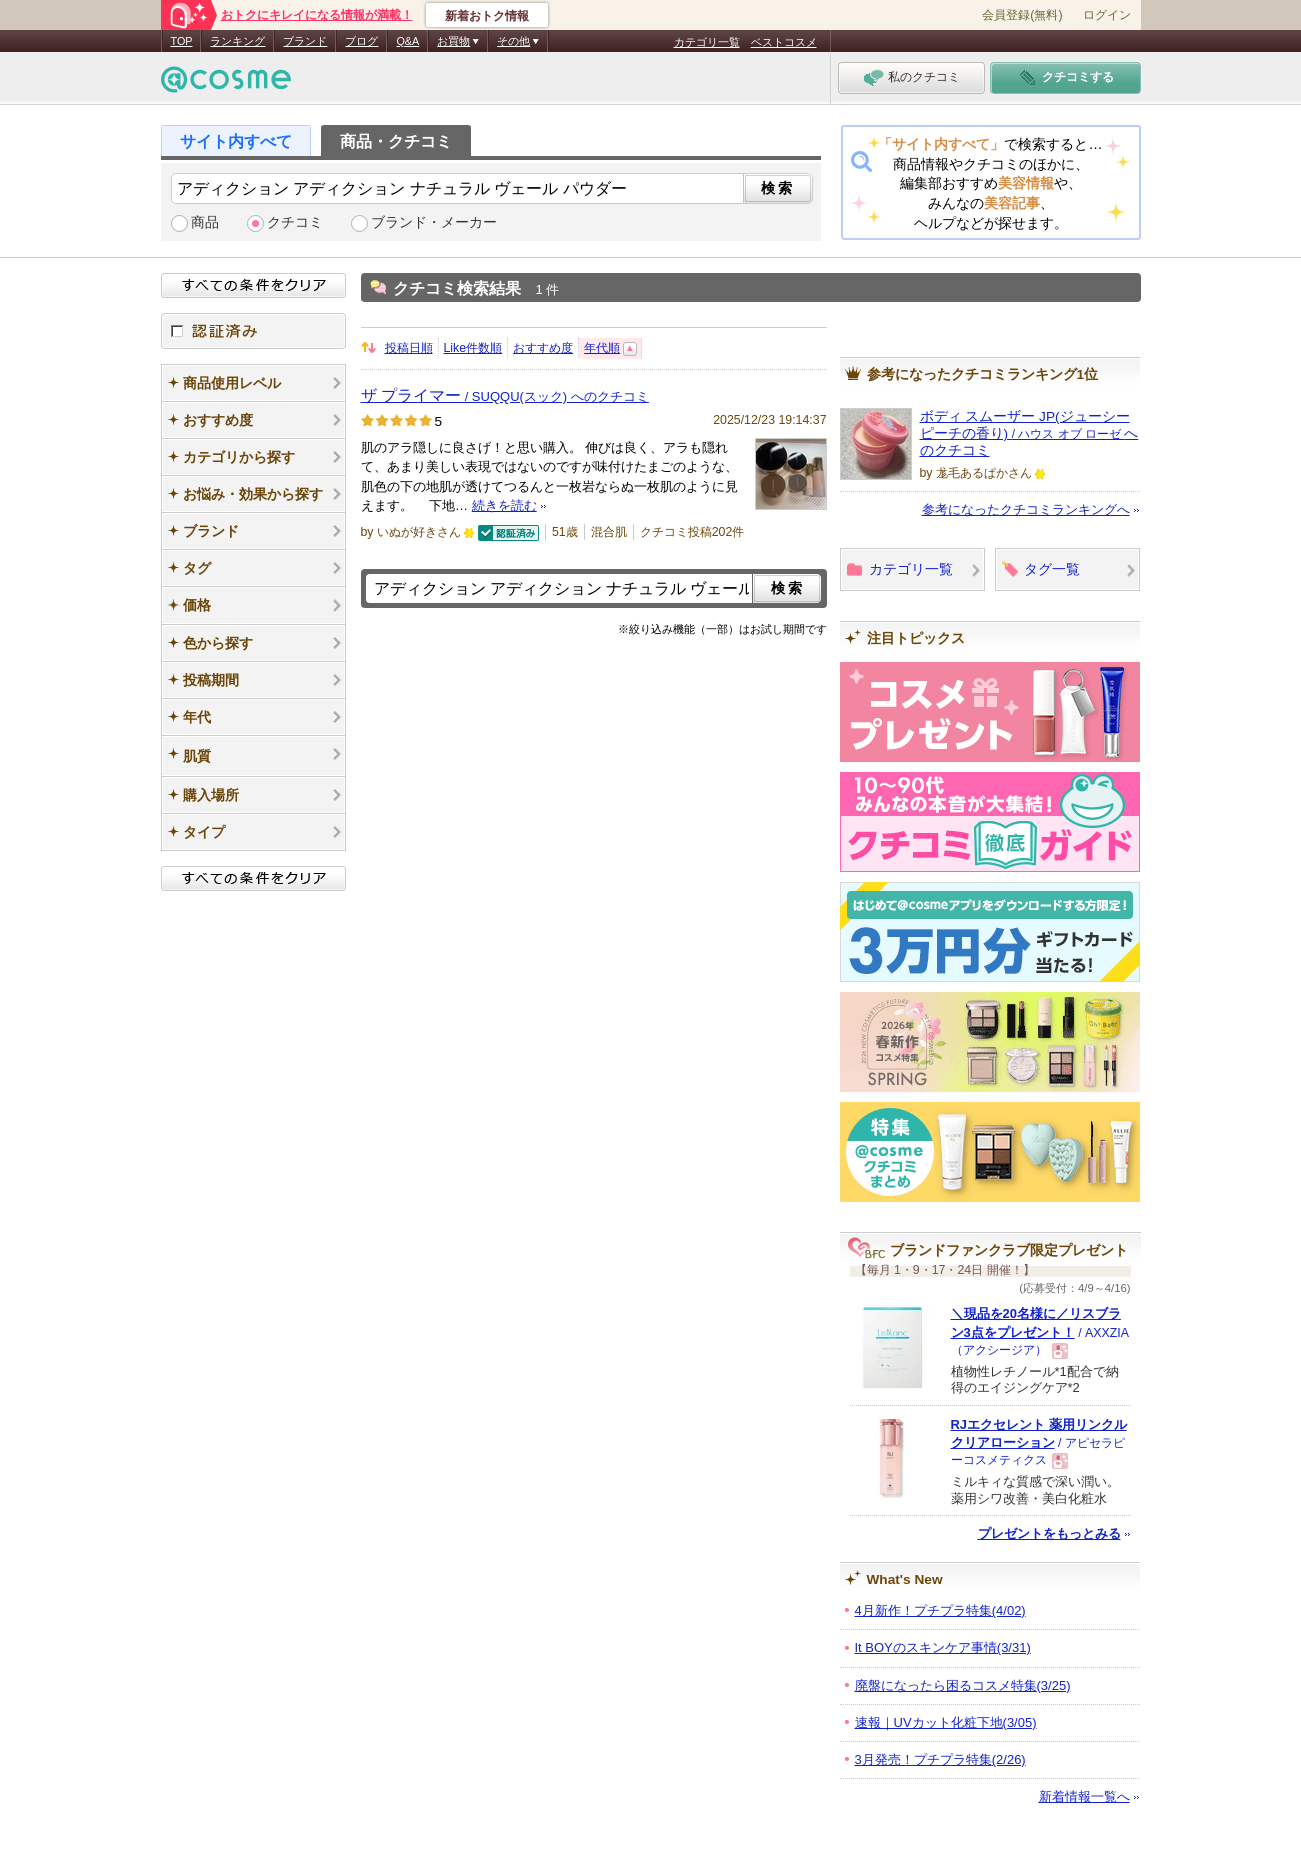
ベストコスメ (784, 42)
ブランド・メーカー (434, 222)
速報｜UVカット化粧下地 (946, 1722)
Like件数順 (473, 348)
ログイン (1107, 15)
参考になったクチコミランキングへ (1026, 509)
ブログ (361, 41)
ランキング (237, 41)
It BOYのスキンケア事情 (943, 1647)
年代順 (602, 348)
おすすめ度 (543, 348)
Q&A (407, 41)
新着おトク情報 (487, 16)
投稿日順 (409, 348)
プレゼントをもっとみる (1049, 1533)
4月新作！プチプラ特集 (940, 1610)
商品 (205, 222)
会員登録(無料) (1022, 15)
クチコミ (295, 222)
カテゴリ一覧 (707, 42)
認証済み (253, 331)
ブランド (305, 41)
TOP (182, 41)
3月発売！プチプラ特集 (940, 1759)
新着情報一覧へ (1084, 1796)
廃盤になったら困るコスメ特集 (963, 1685)
